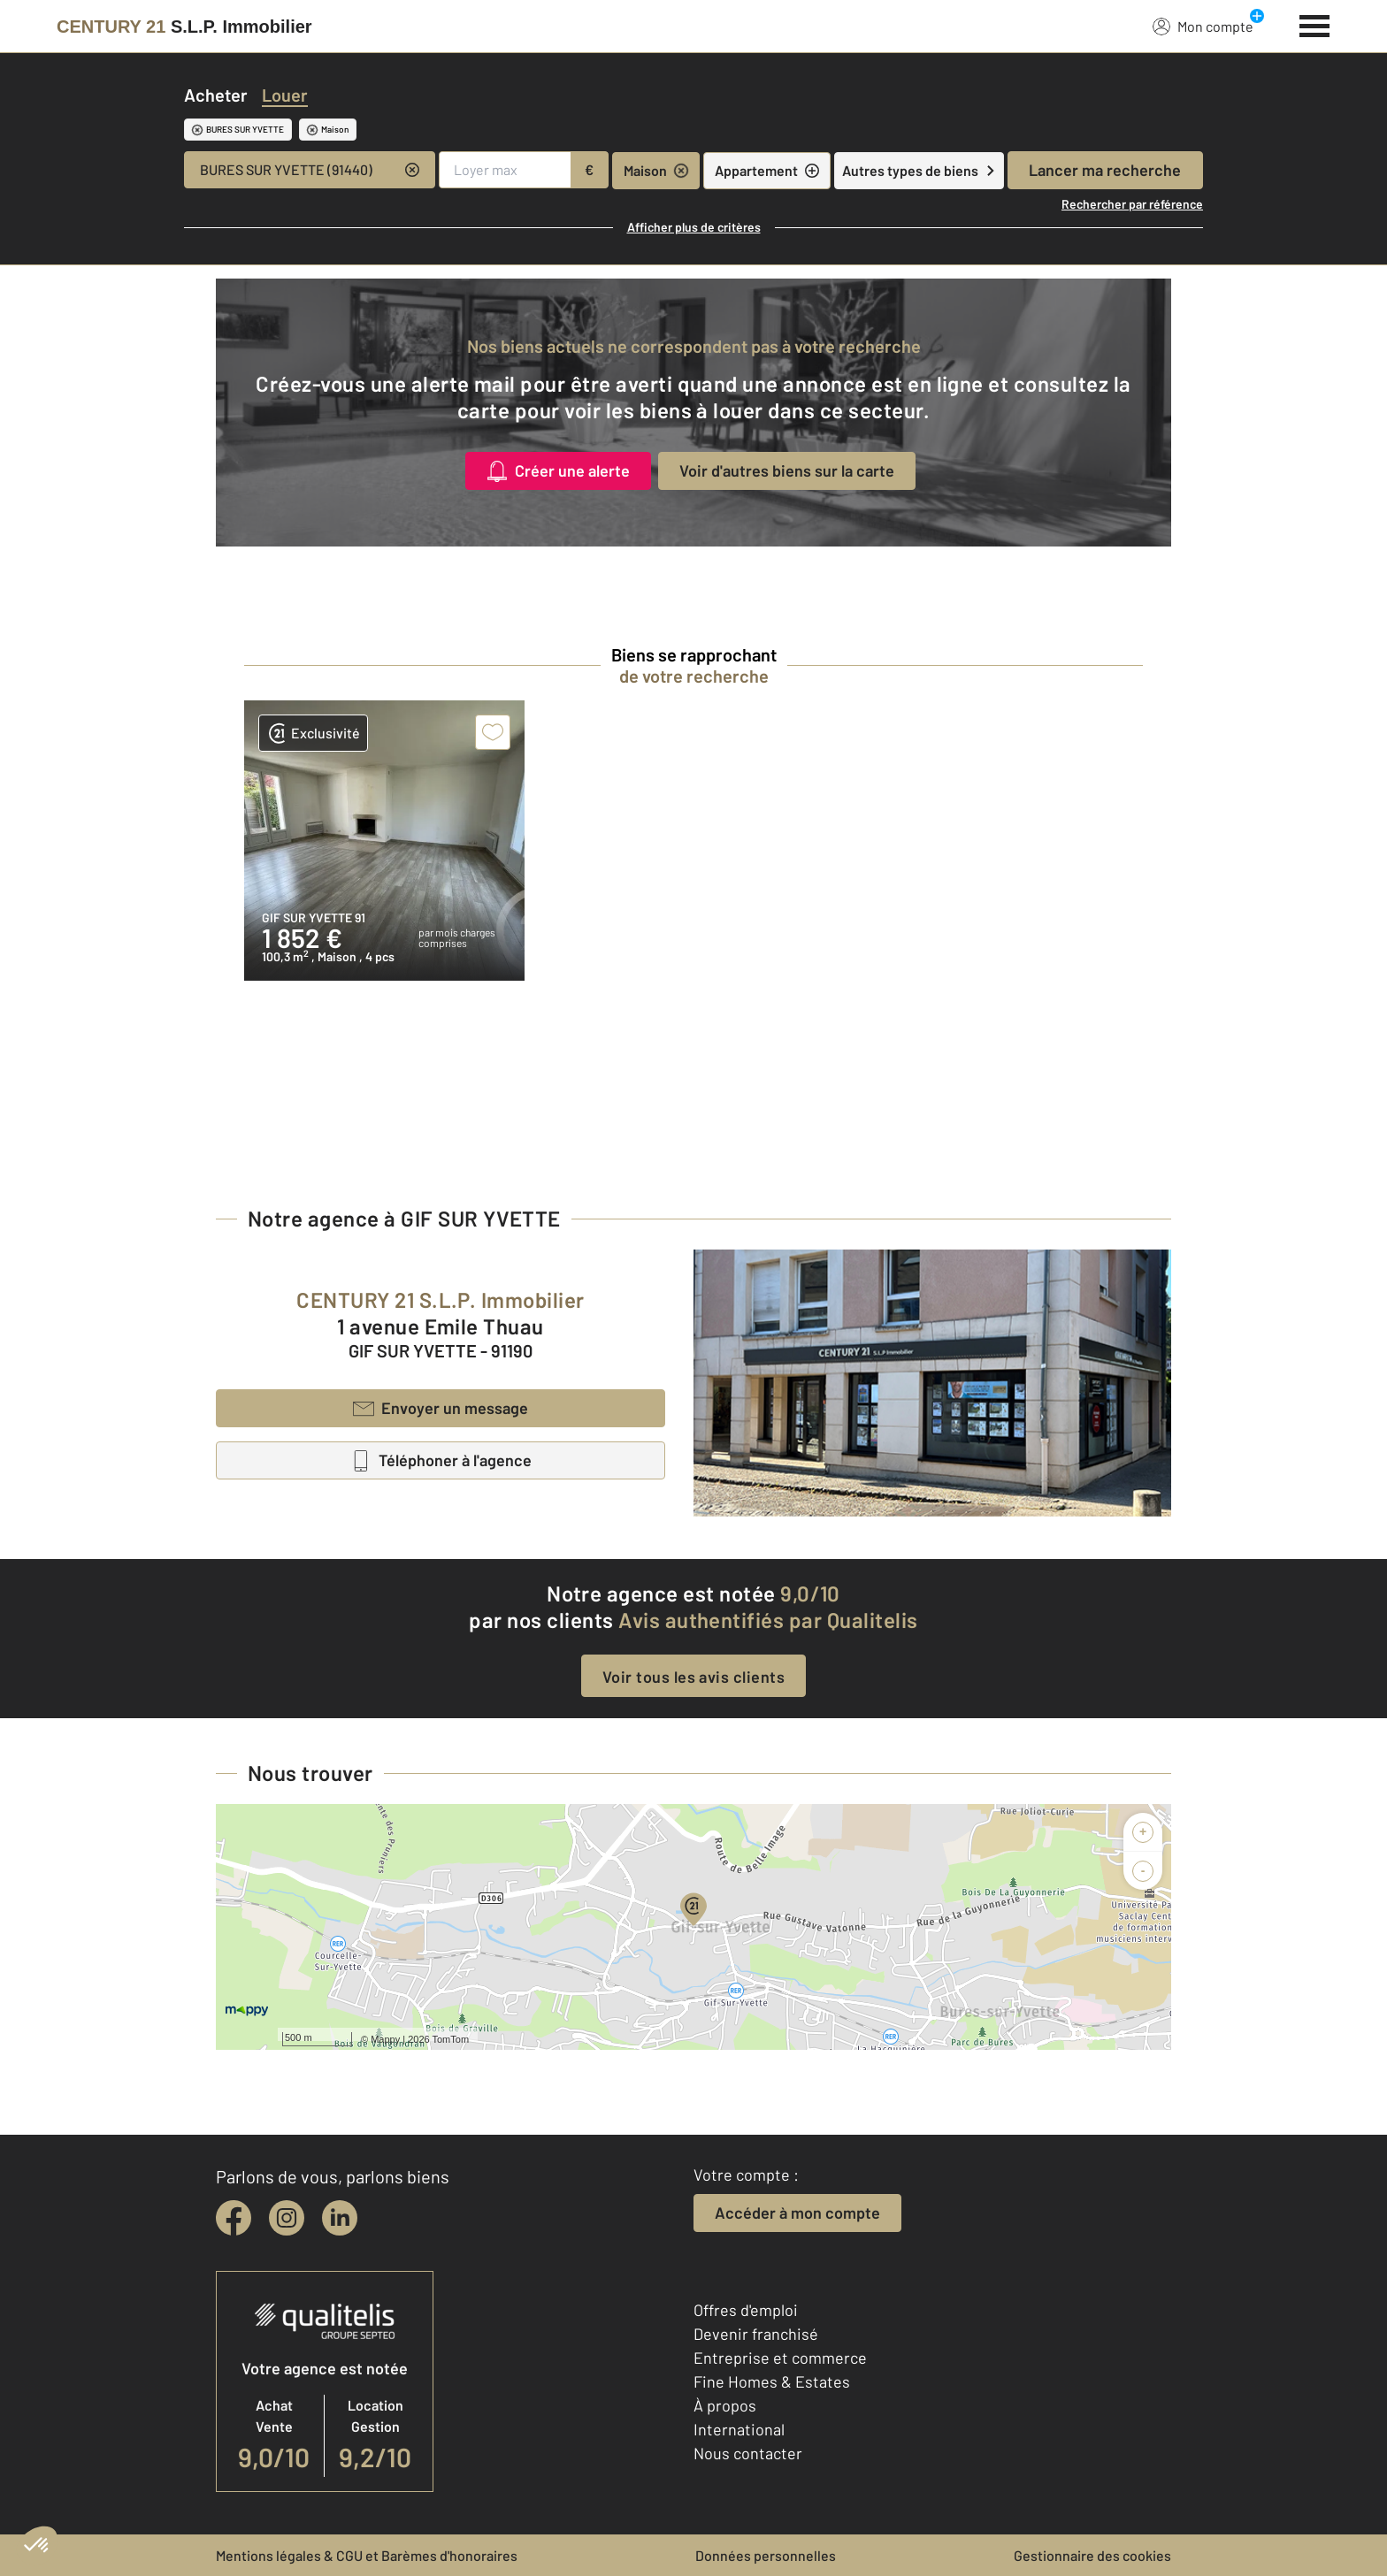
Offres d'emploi (746, 2310)
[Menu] (1314, 24)
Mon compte (1203, 25)
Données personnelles (765, 2555)
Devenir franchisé (756, 2333)
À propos (725, 2405)
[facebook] (233, 2218)
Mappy (385, 2039)
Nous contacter (748, 2453)
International (739, 2429)
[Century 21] (184, 26)
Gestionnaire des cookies (1092, 2555)
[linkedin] (339, 2218)
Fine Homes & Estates (772, 2381)
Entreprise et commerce (780, 2357)
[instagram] (286, 2218)
